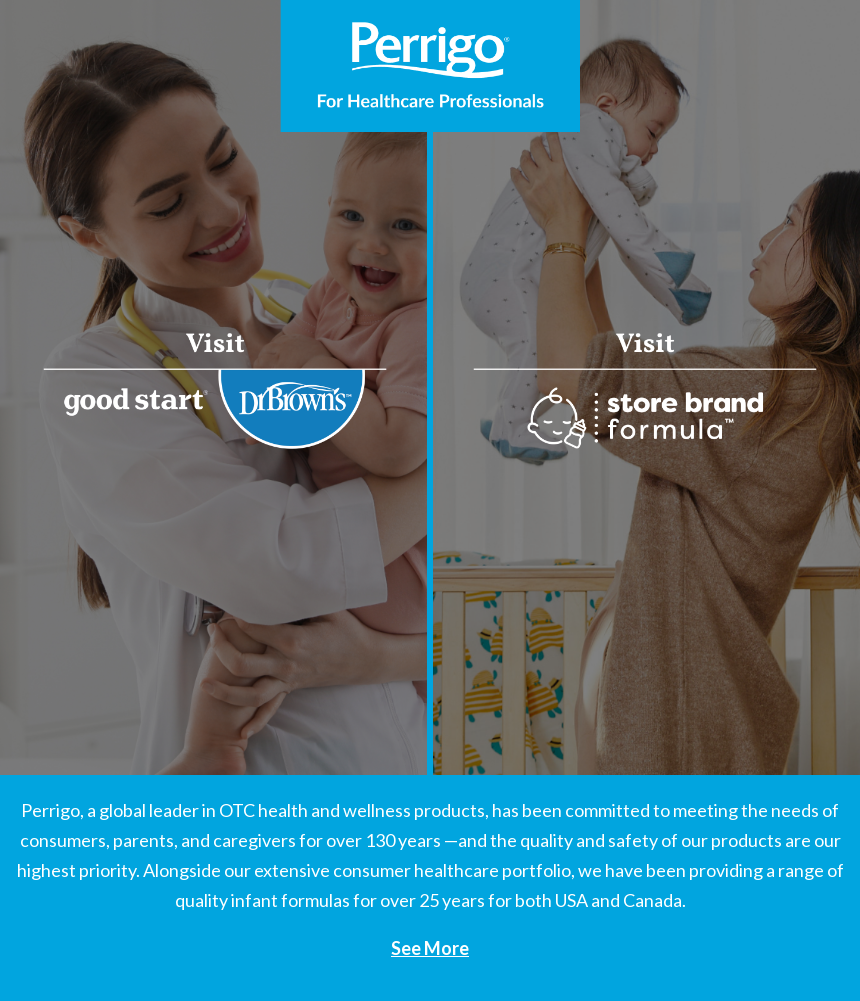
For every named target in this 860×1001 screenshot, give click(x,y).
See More (430, 948)
